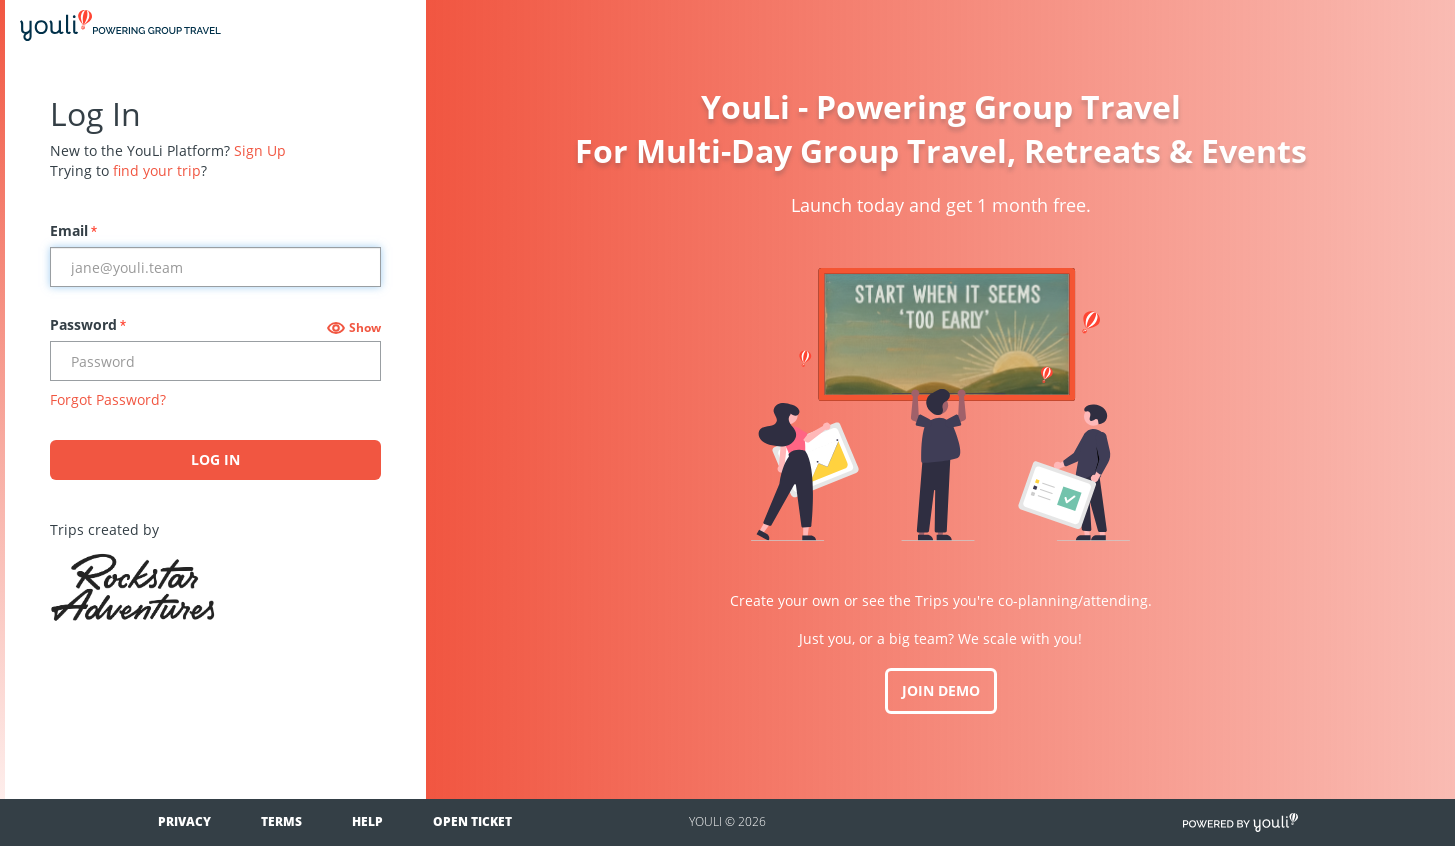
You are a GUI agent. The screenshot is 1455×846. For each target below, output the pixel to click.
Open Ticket (472, 821)
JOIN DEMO (941, 690)
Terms (281, 821)
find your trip (157, 170)
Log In (215, 459)
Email (73, 230)
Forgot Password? (108, 399)
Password (88, 324)
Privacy (184, 821)
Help (367, 821)
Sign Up (260, 150)
